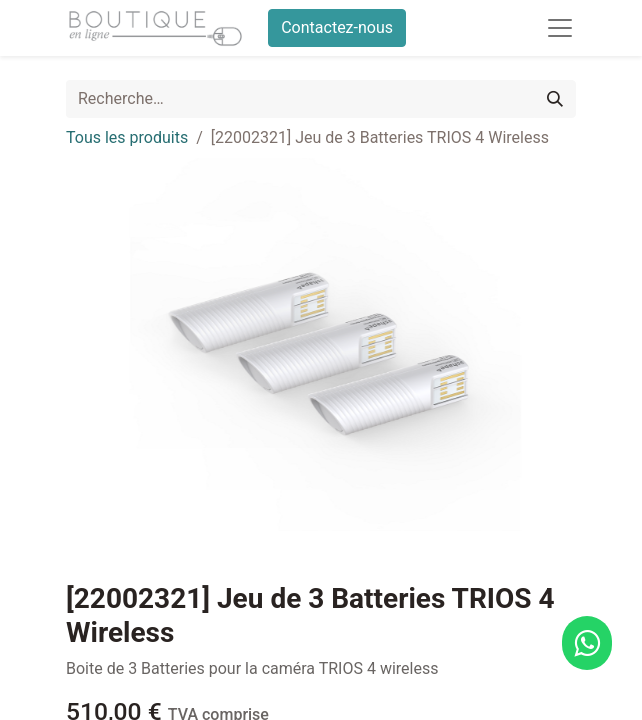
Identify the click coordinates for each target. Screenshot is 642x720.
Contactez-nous (337, 27)
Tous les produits (127, 137)
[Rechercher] (555, 99)
